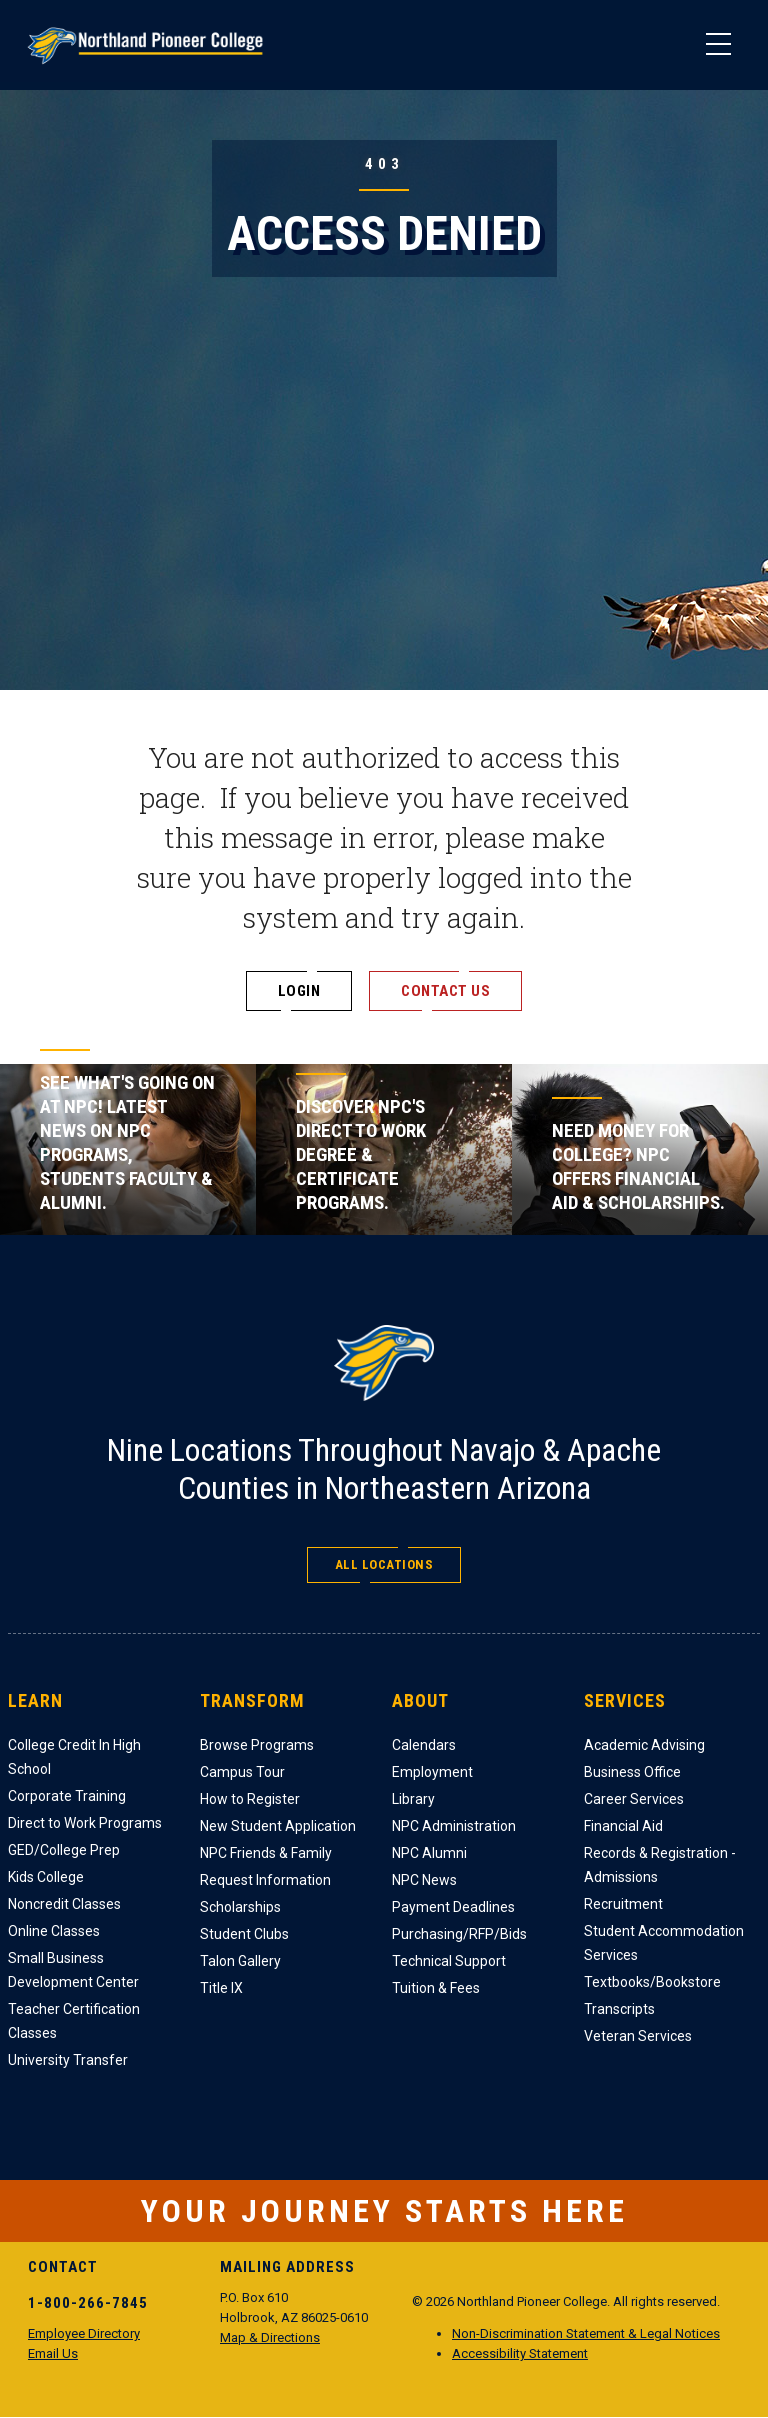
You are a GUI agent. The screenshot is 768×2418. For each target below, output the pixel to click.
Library (413, 1799)
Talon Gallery (240, 1961)
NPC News (424, 1880)
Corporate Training (67, 1796)
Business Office (632, 1772)
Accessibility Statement (520, 2353)
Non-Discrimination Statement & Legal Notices (586, 2333)
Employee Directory (84, 2333)
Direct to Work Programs (85, 1823)
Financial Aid (623, 1826)
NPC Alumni (429, 1853)
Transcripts (619, 2009)
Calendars (424, 1745)
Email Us (53, 2353)
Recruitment (623, 1904)
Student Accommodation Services (664, 1943)
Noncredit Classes (64, 1904)
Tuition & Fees (436, 1988)
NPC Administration (454, 1826)
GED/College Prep (64, 1850)
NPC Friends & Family (266, 1853)
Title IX (221, 1988)
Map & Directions (270, 2337)
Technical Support (449, 1961)
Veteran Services (638, 2036)
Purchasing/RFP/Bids (459, 1934)
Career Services (634, 1799)
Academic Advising (644, 1745)
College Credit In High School (74, 1757)
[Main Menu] (718, 45)
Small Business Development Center (73, 1970)
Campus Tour (242, 1772)
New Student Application (278, 1826)
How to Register (250, 1799)
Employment (432, 1772)
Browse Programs (257, 1745)
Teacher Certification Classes (74, 2021)
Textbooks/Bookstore (652, 1982)
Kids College (46, 1877)
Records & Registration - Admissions (660, 1865)
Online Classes (54, 1931)
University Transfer (68, 2060)
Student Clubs (244, 1934)
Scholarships (240, 1907)
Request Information (265, 1880)
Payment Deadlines (453, 1907)
